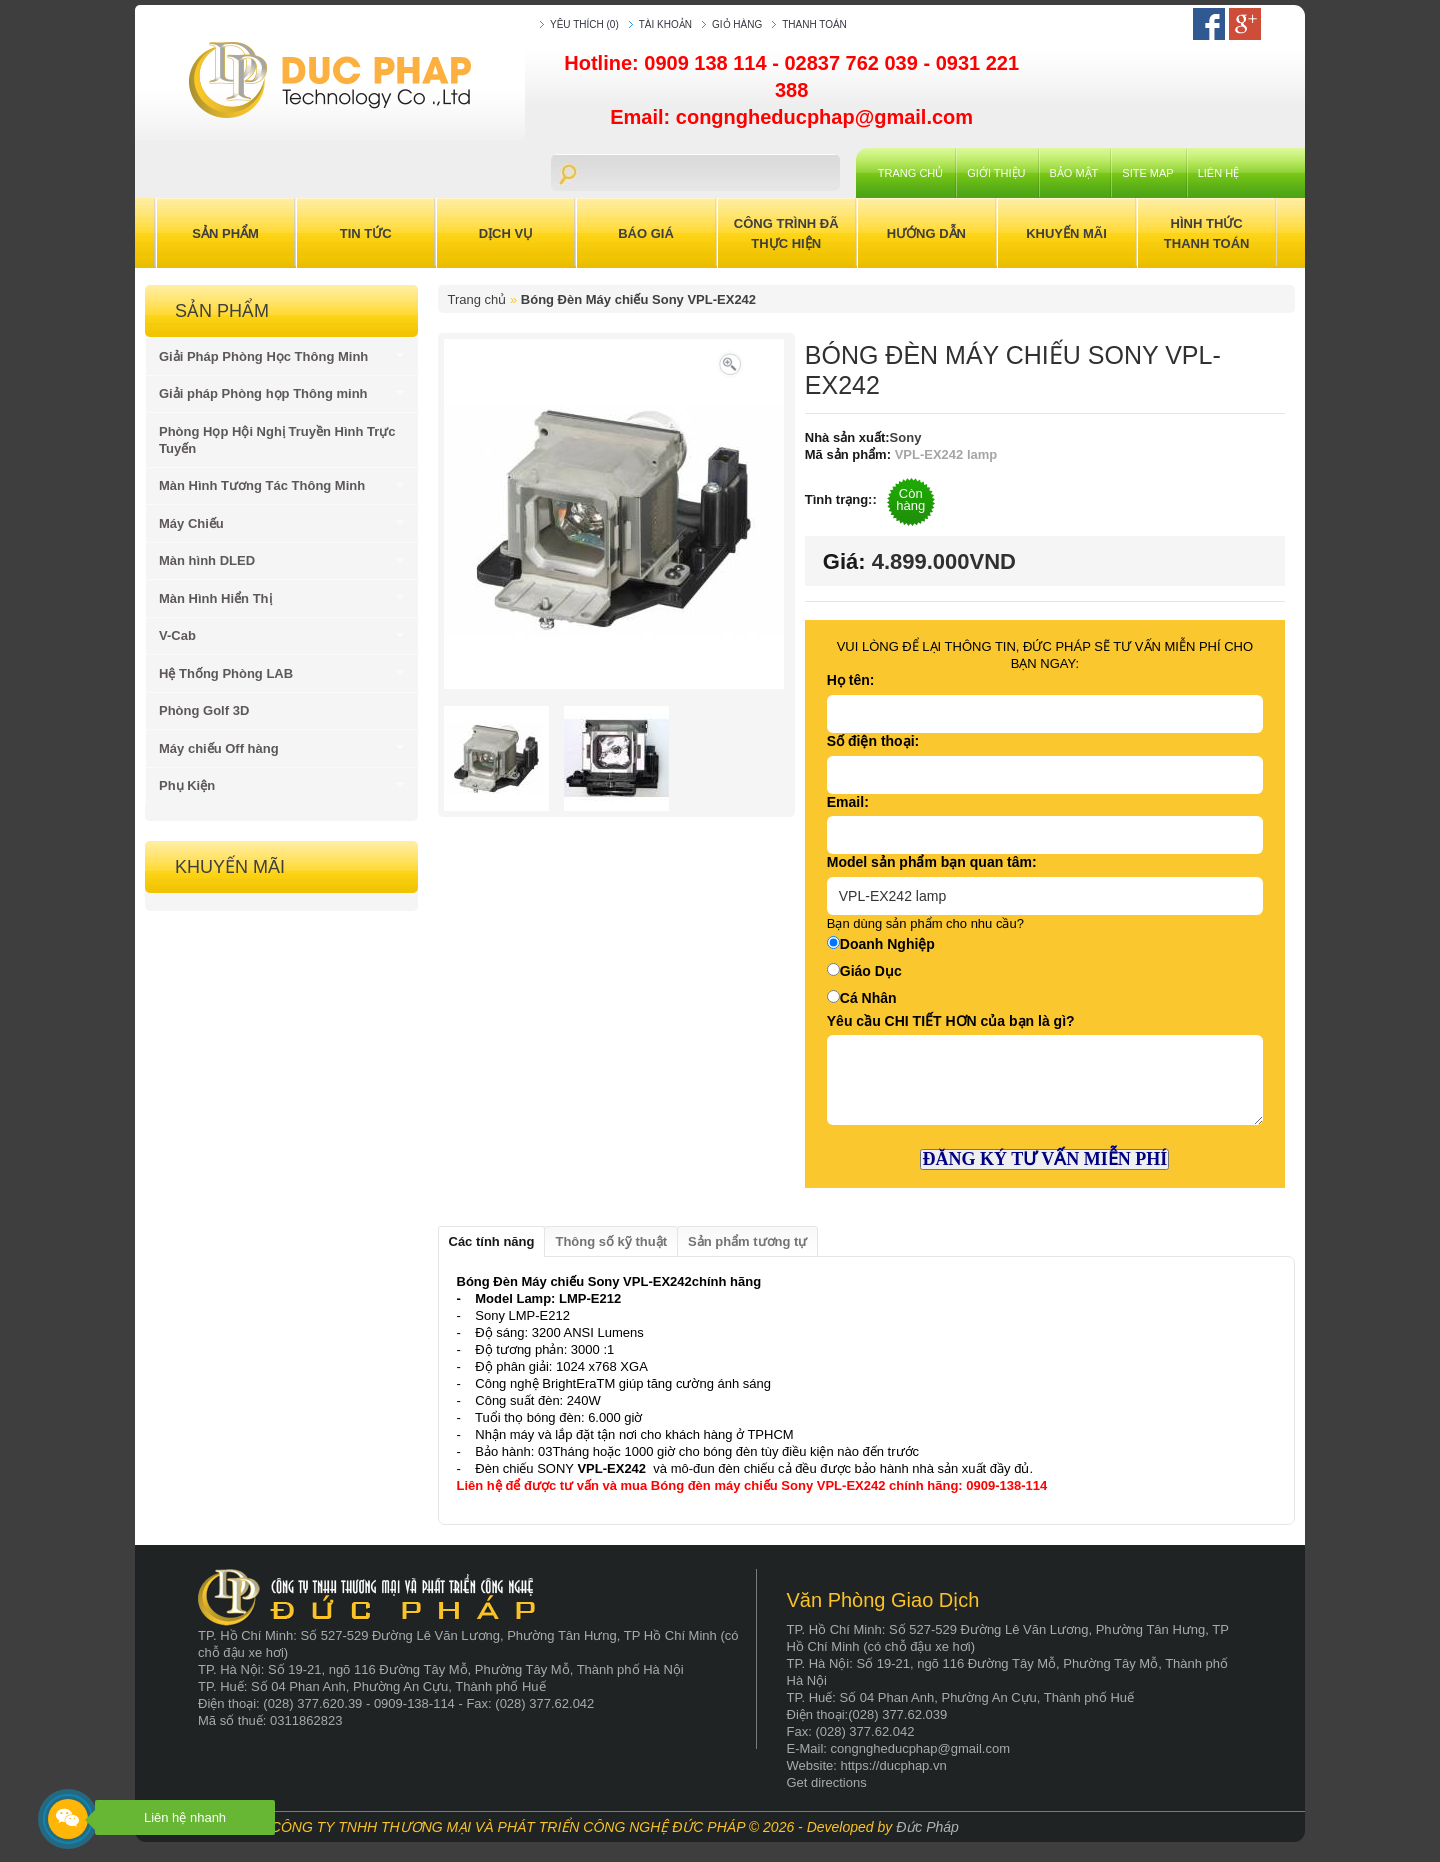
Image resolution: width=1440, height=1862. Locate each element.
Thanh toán (814, 24)
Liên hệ (1218, 173)
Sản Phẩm (225, 233)
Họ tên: (851, 680)
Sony (906, 437)
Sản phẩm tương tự (747, 1241)
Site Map (1147, 173)
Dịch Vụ (506, 233)
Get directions (827, 1782)
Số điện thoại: (873, 741)
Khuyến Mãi (1066, 233)
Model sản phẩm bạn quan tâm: (932, 862)
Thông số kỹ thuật (611, 1241)
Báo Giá (646, 233)
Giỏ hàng (737, 24)
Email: (848, 802)
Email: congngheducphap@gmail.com (791, 117)
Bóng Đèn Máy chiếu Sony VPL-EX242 (638, 299)
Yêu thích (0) (584, 24)
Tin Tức (366, 233)
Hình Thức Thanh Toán (1207, 233)
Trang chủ (910, 173)
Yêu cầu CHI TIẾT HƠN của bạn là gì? (951, 1021)
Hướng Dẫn (926, 233)
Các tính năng (492, 1241)
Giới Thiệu (996, 173)
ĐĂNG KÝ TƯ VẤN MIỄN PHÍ (1044, 1159)
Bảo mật (1074, 173)
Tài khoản (665, 24)
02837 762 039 (853, 63)
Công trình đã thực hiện (786, 233)
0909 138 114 (708, 63)
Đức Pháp (927, 1827)
